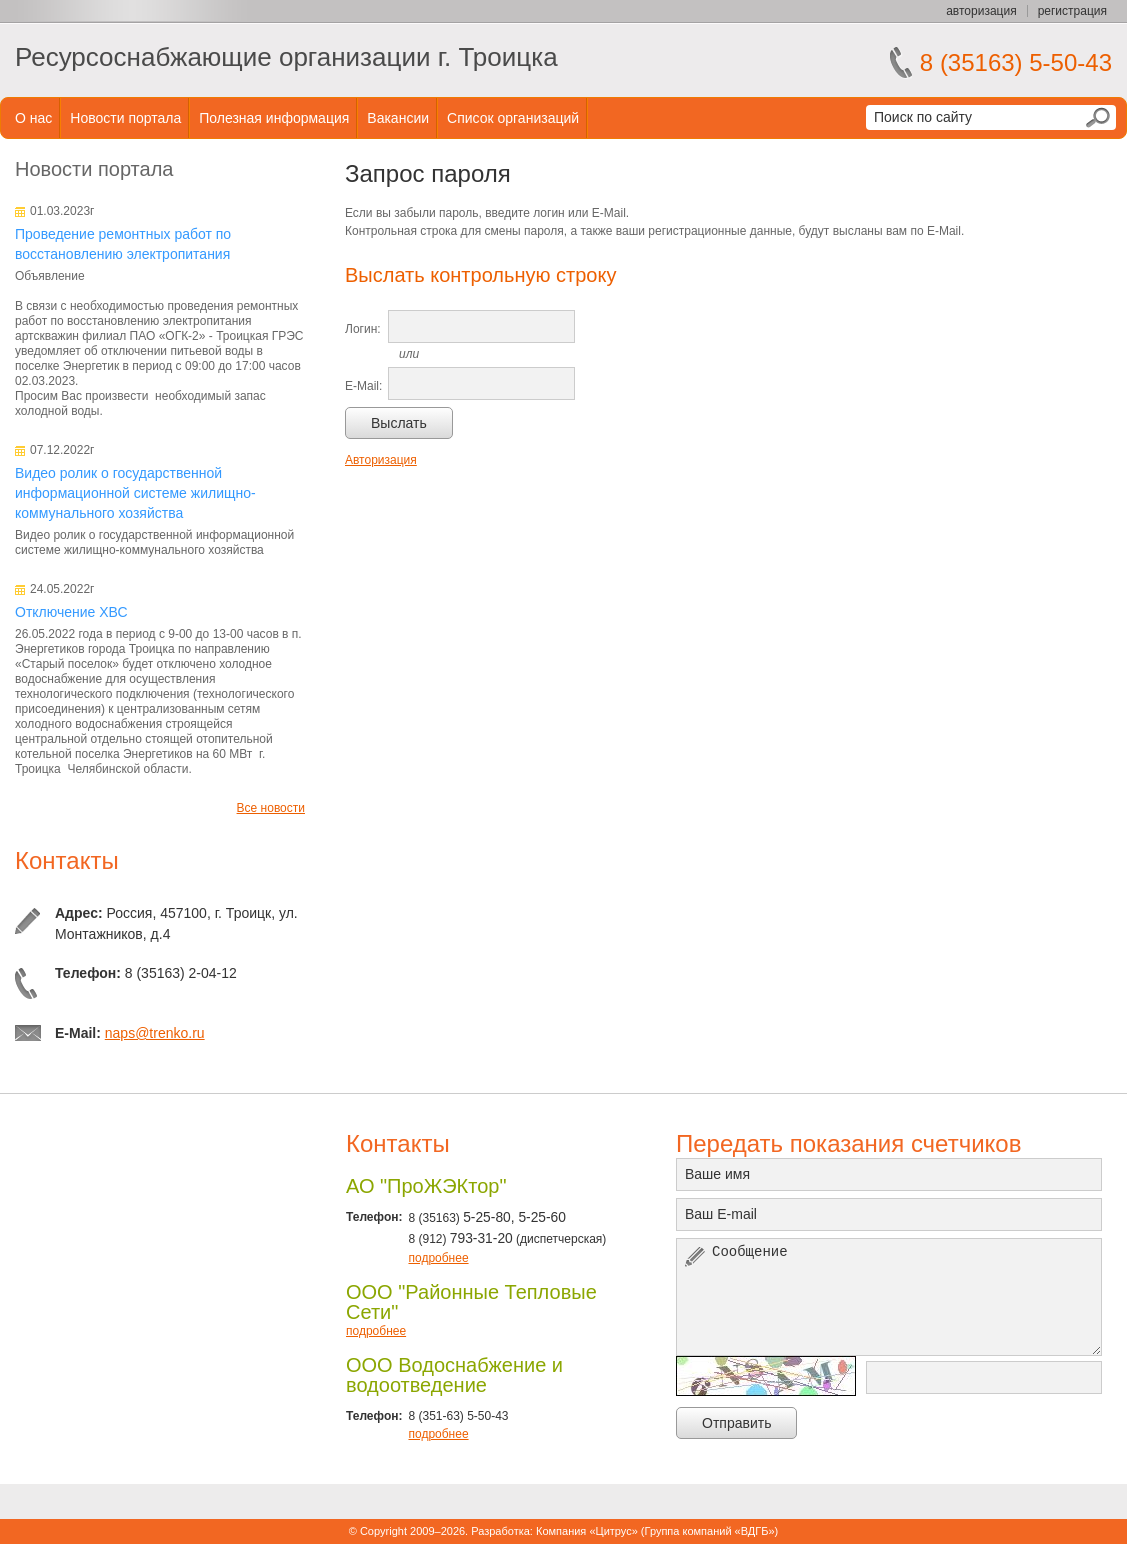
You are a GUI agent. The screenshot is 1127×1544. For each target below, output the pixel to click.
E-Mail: (363, 386)
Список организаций (513, 118)
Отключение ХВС (71, 612)
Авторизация (381, 460)
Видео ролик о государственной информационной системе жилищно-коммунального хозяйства (135, 493)
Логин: (363, 329)
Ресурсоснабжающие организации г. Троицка (286, 57)
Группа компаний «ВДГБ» (710, 1531)
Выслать (399, 423)
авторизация (981, 11)
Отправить (736, 1423)
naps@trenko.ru (155, 1033)
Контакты (67, 860)
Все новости (271, 808)
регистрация (1072, 11)
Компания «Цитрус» (587, 1531)
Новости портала (125, 118)
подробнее (438, 1258)
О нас (33, 118)
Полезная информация (274, 118)
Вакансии (398, 118)
